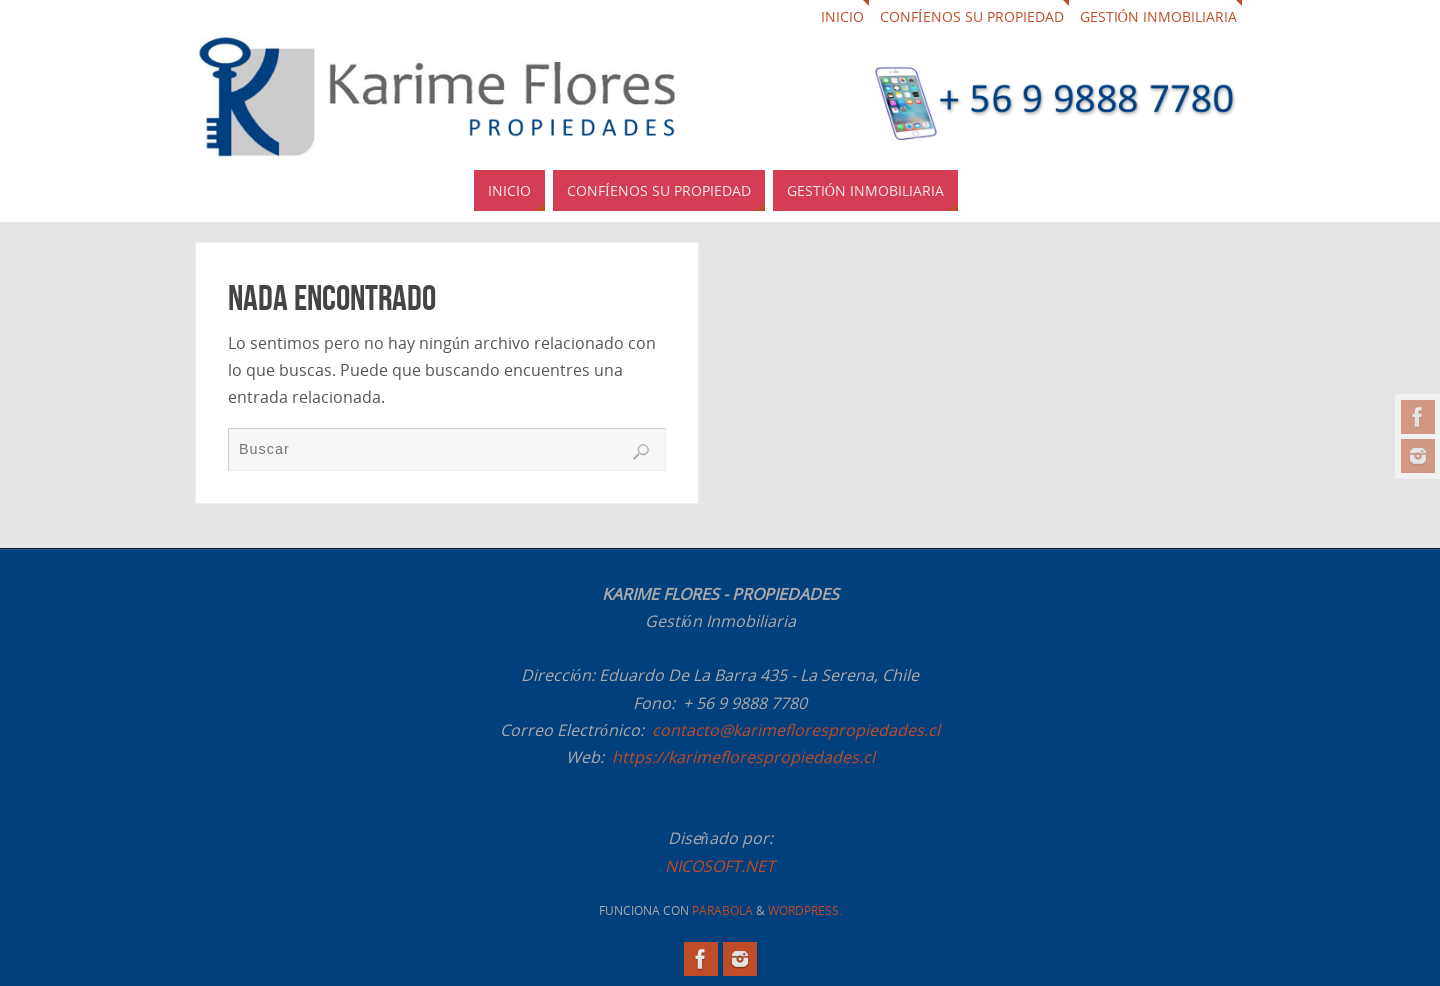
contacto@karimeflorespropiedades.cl (796, 730)
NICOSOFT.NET (720, 866)
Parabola (722, 910)
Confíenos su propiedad (972, 16)
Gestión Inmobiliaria (1158, 16)
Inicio (842, 16)
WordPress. (805, 910)
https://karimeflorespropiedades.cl (743, 757)
